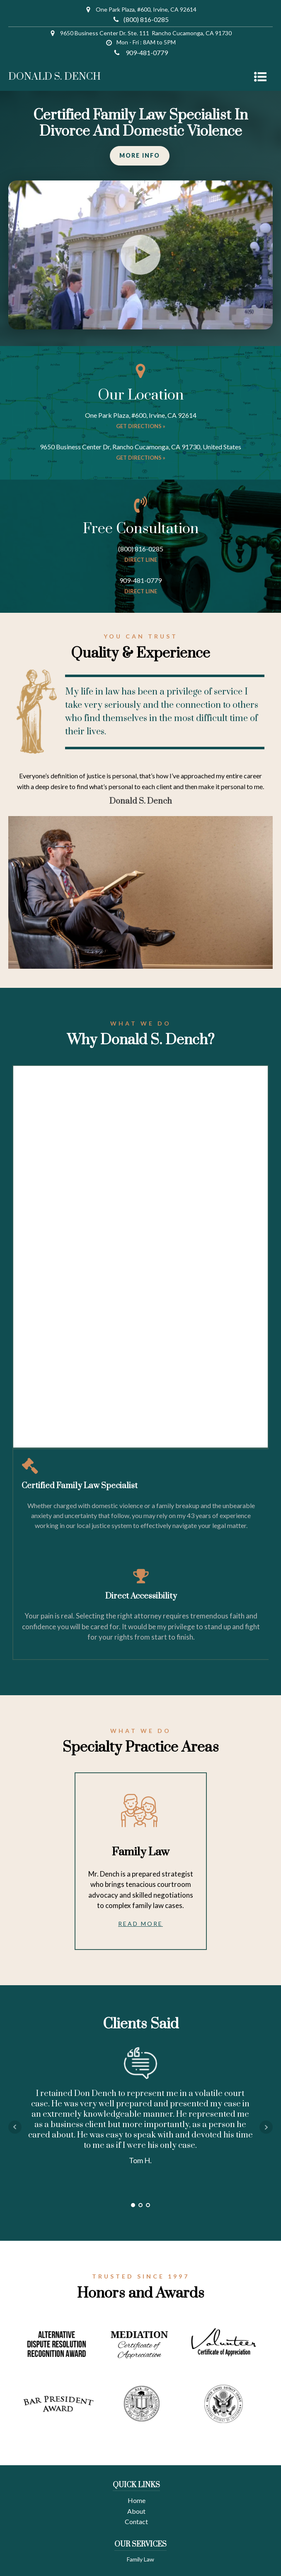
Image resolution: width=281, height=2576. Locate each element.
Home (136, 2500)
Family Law (140, 2559)
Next (266, 2127)
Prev (15, 2127)
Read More (140, 1923)
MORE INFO (139, 155)
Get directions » (140, 426)
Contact (136, 2521)
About (136, 2511)
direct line (140, 559)
